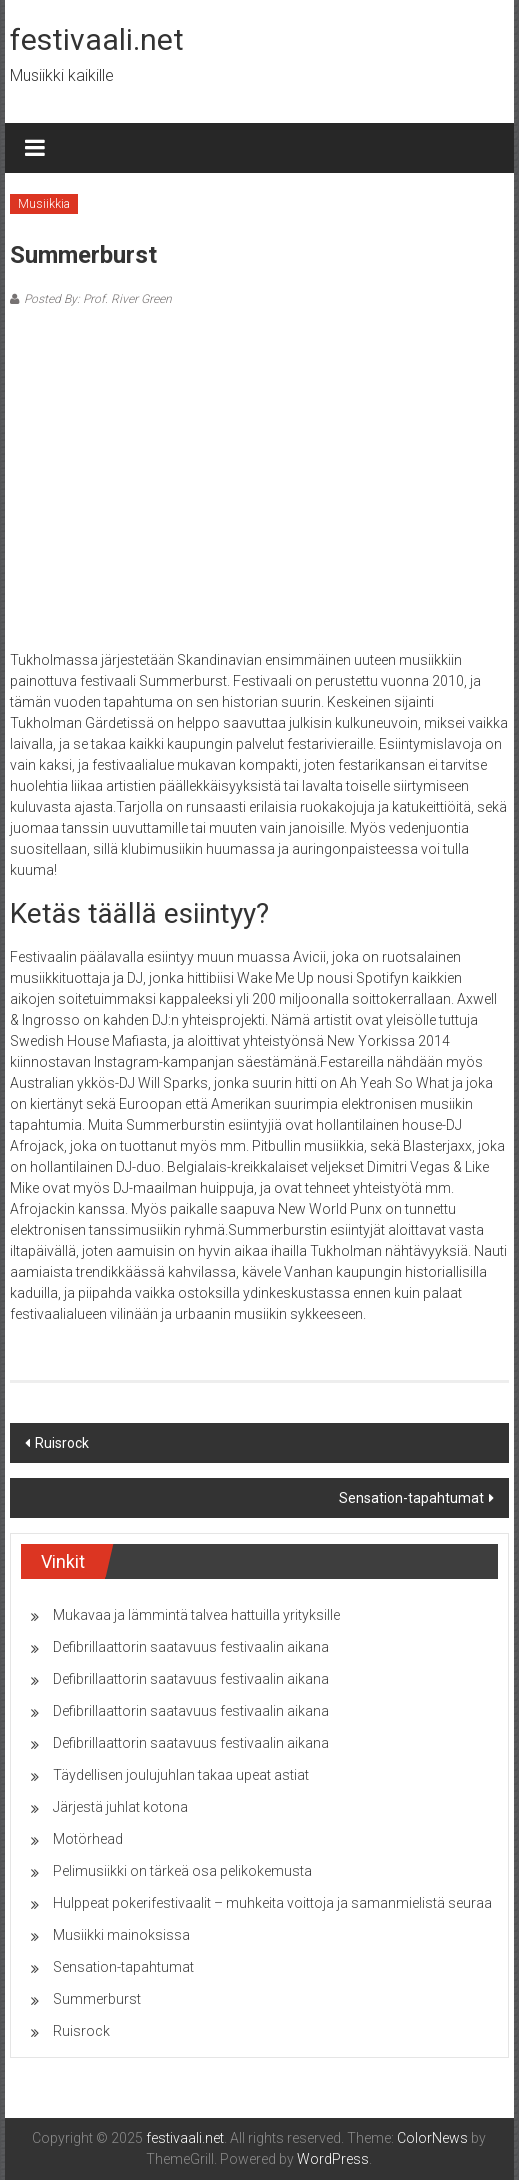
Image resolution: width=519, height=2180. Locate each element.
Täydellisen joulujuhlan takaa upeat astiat (181, 1775)
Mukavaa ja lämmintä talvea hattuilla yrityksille (196, 1615)
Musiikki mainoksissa (121, 1935)
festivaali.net (97, 39)
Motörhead (88, 1839)
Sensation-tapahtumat (411, 1498)
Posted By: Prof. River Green (98, 299)
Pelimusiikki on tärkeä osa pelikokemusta (182, 1871)
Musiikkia (44, 204)
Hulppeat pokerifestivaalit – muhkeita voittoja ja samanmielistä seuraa (272, 1903)
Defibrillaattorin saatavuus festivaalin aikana (191, 1647)
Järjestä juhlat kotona (120, 1807)
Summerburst (97, 1999)
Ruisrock (62, 1443)
